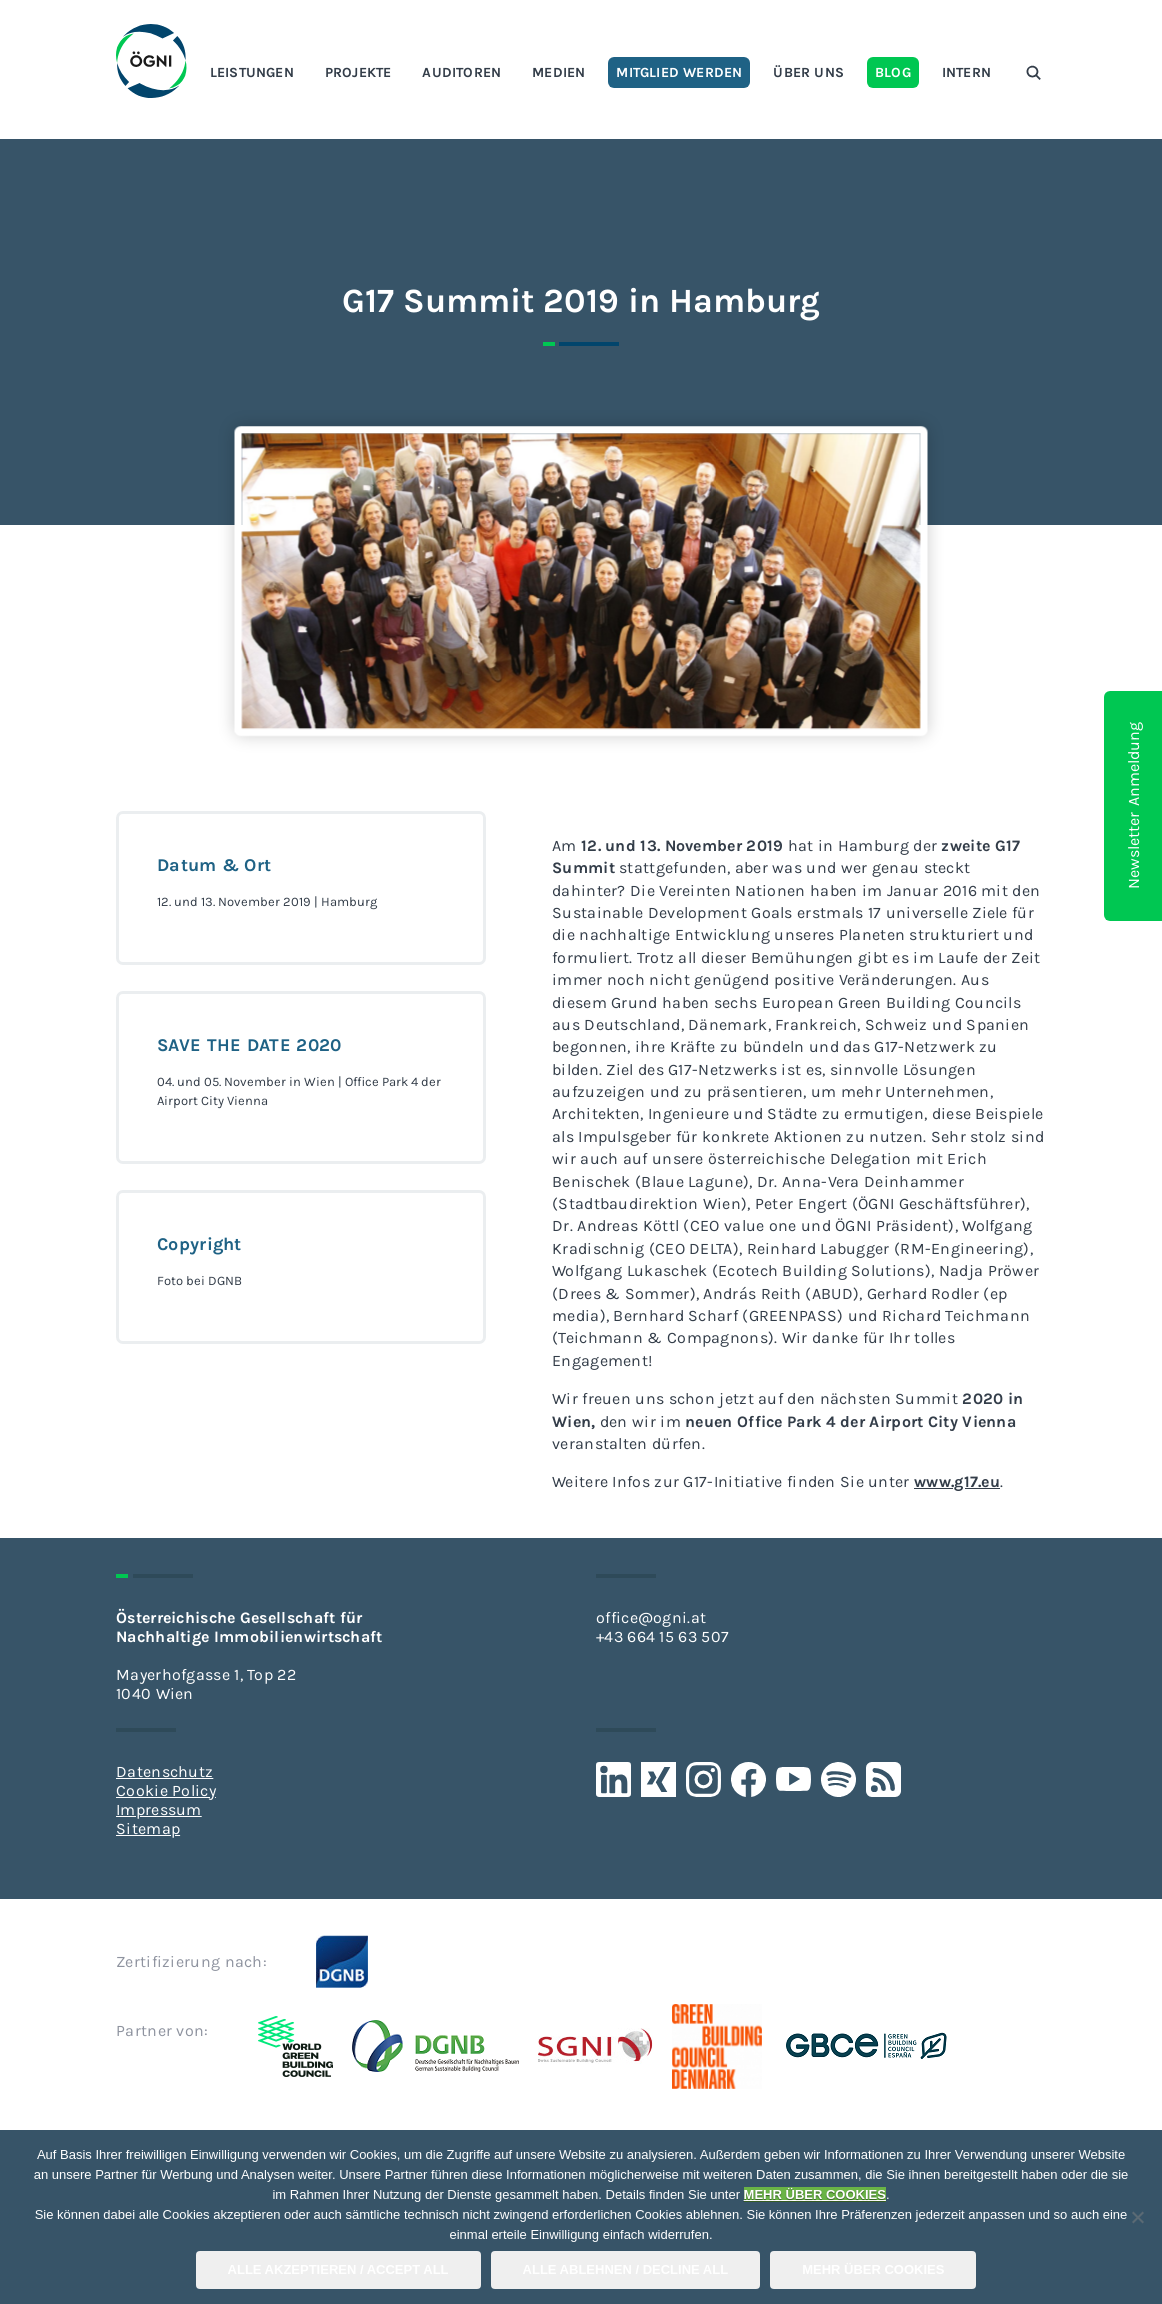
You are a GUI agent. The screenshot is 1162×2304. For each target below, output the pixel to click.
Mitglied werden (679, 72)
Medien (558, 72)
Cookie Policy (166, 1790)
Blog (893, 72)
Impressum (159, 1809)
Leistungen (252, 72)
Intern (966, 72)
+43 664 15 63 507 (662, 1636)
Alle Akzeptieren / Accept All (338, 2269)
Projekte (358, 72)
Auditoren (461, 72)
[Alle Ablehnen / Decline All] (1137, 2217)
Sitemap (148, 1828)
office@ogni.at (651, 1617)
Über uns (808, 72)
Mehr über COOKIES (873, 2269)
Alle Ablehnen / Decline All (626, 2269)
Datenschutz (164, 1771)
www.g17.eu (957, 1481)
